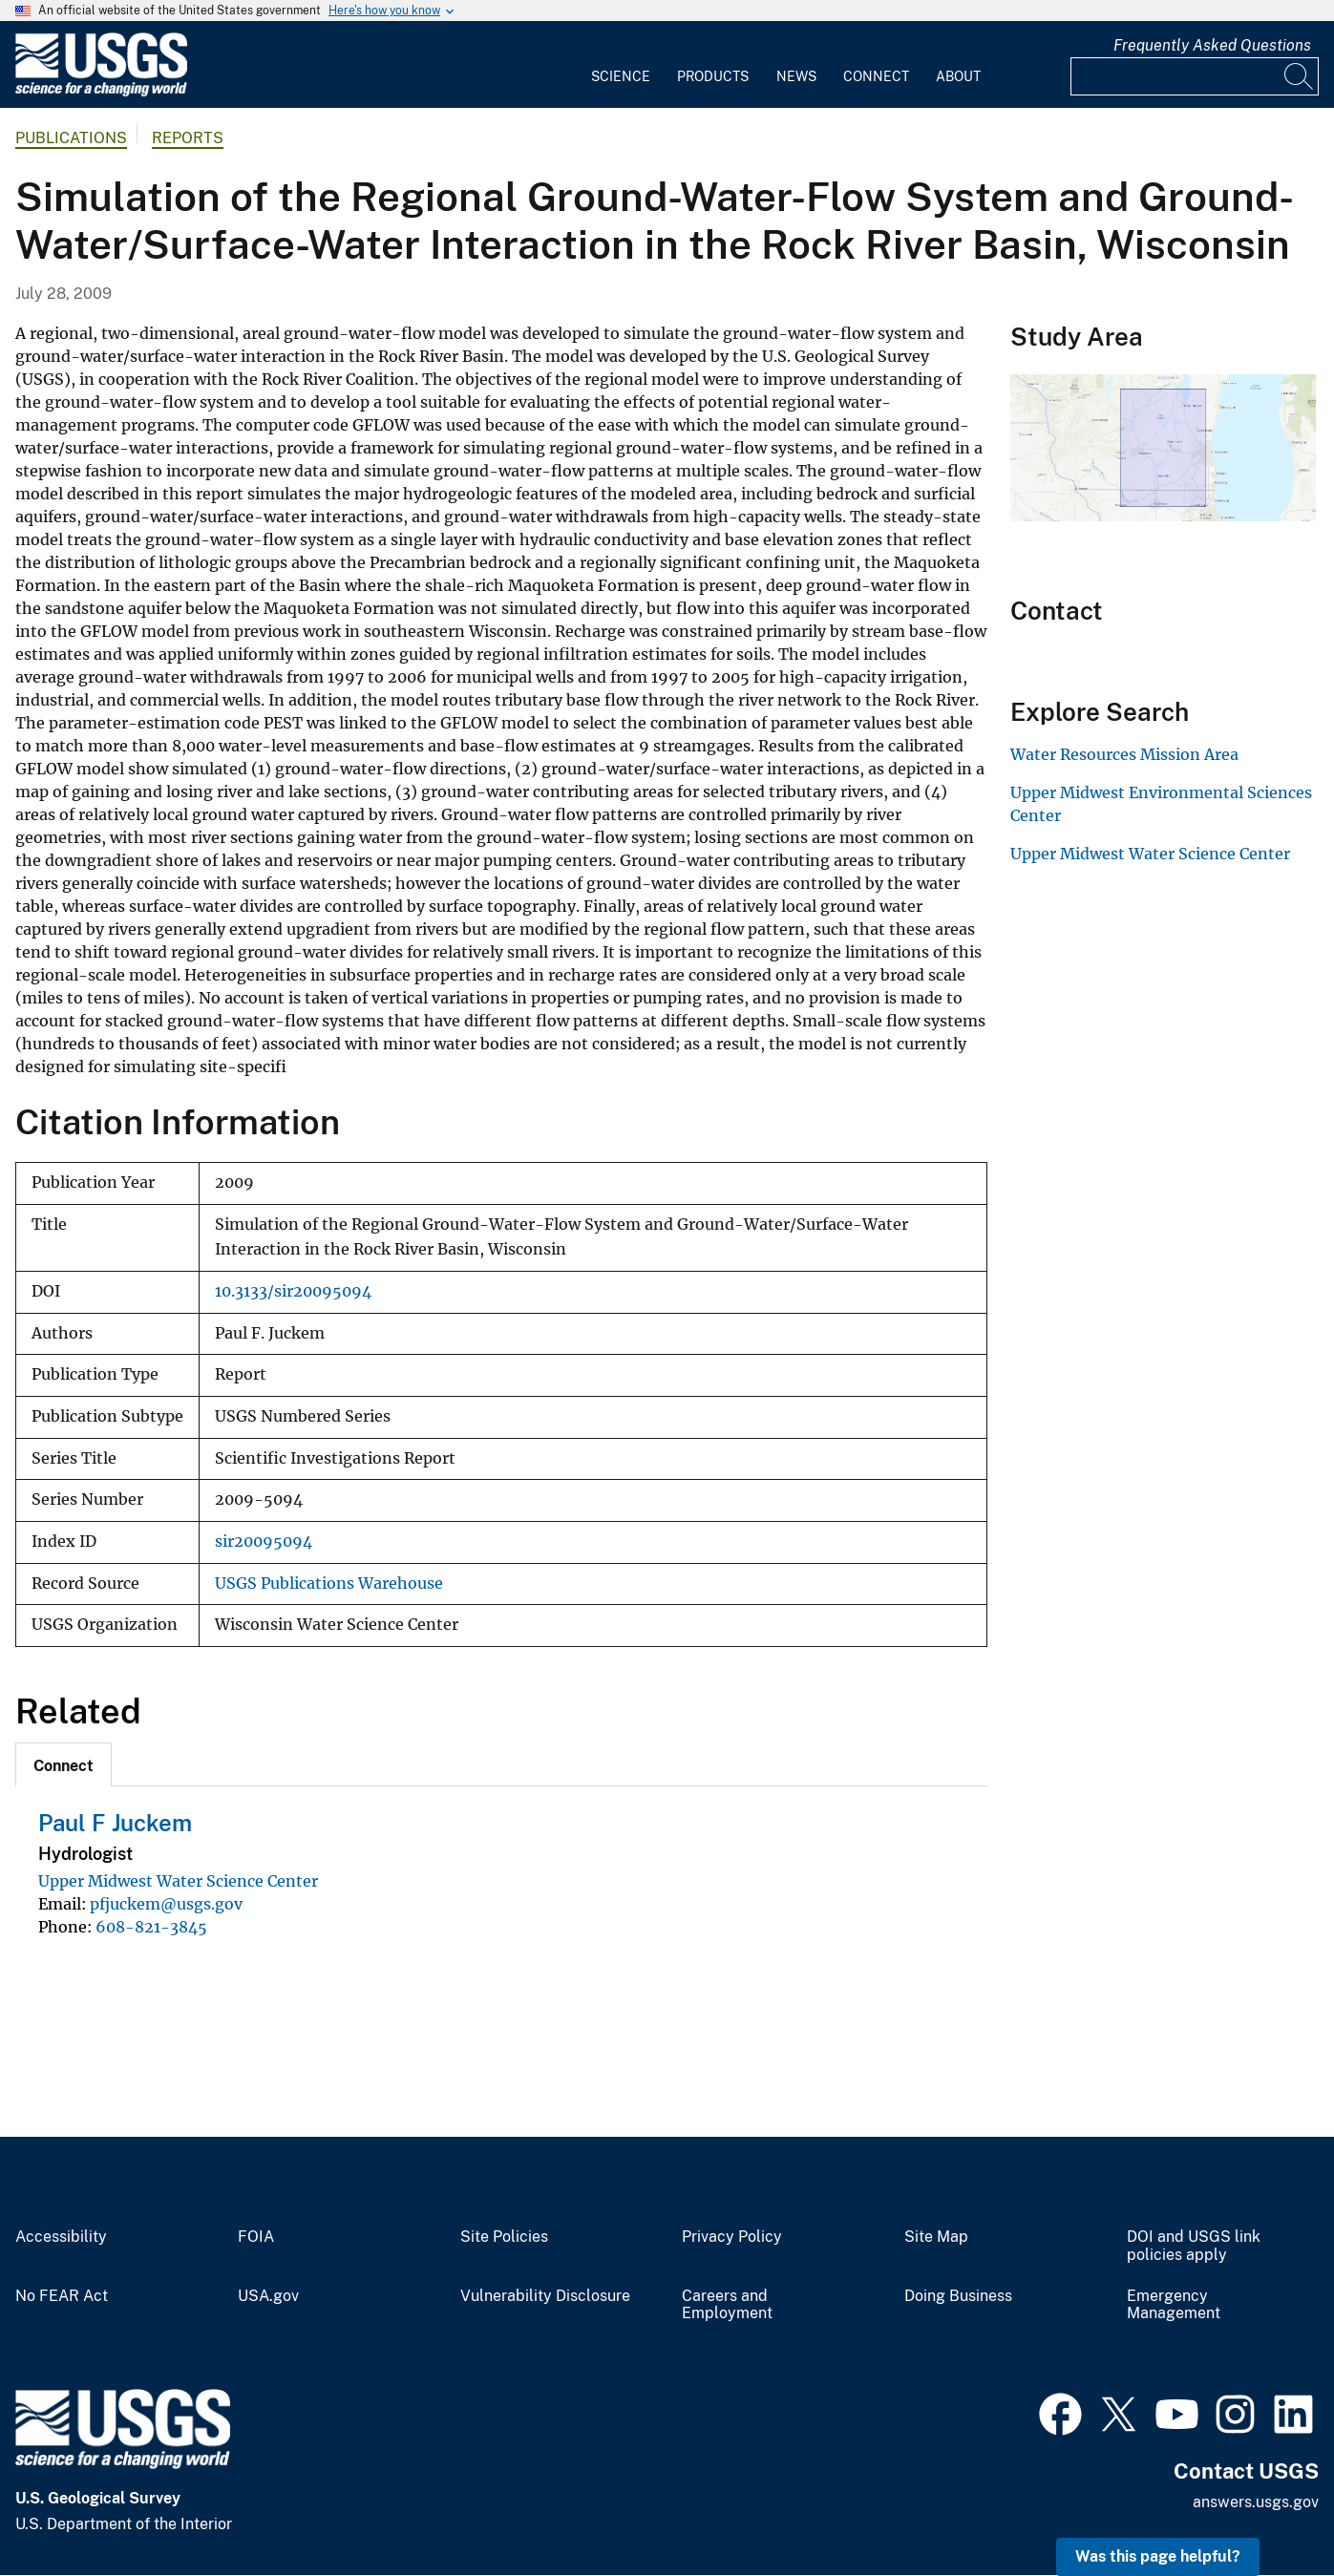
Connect (876, 76)
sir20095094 (263, 1541)
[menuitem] (621, 64)
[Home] (101, 92)
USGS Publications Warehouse (329, 1583)
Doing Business (958, 2296)
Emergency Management (1173, 2305)
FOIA (256, 2237)
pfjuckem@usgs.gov (166, 1903)
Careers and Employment (727, 2305)
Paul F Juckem (115, 1822)
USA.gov (268, 2296)
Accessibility (61, 2237)
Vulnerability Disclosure (545, 2296)
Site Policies (504, 2237)
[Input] (1194, 76)
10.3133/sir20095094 (293, 1291)
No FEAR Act (61, 2296)
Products (713, 76)
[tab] (63, 1764)
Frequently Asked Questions (1212, 45)
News (796, 76)
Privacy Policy (732, 2237)
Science (620, 76)
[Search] (1300, 76)
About (958, 76)
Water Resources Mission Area (1124, 754)
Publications (71, 138)
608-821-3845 (151, 1926)
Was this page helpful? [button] (1157, 2556)
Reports (187, 138)
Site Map (936, 2237)
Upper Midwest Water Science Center (178, 1880)
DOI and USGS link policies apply (1193, 2246)
